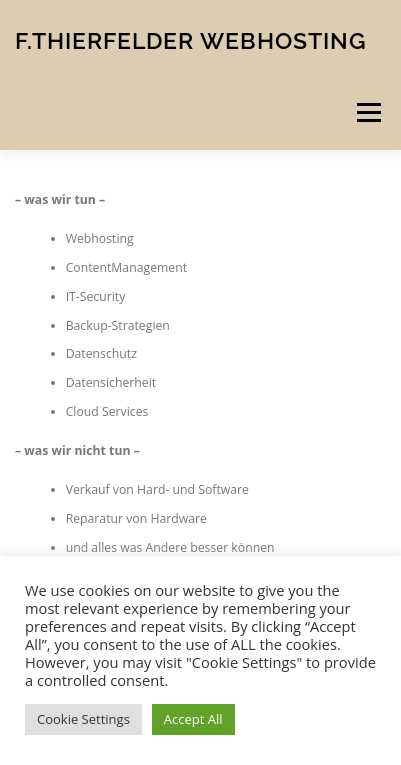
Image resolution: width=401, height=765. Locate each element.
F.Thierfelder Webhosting (191, 39)
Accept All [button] (193, 719)
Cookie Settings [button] (83, 719)
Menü (367, 112)
